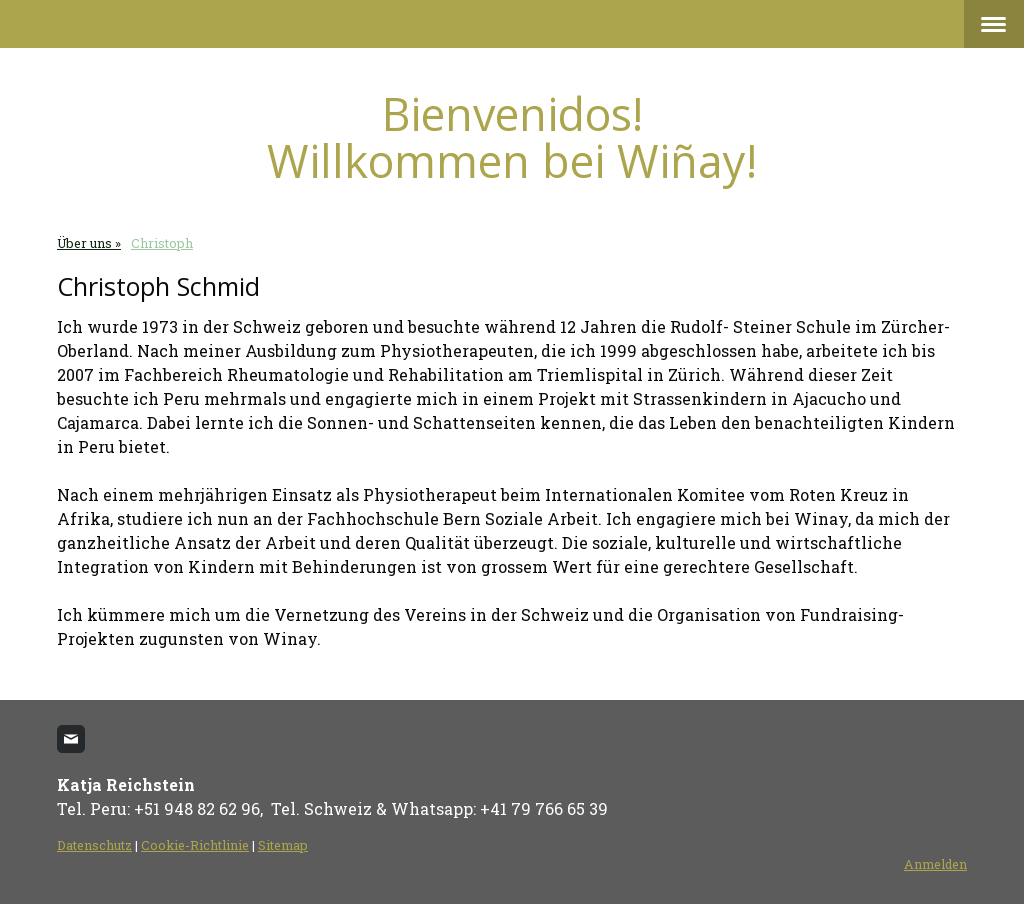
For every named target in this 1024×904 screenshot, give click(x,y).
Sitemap (283, 845)
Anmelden (935, 864)
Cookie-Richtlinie (195, 845)
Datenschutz (94, 845)
